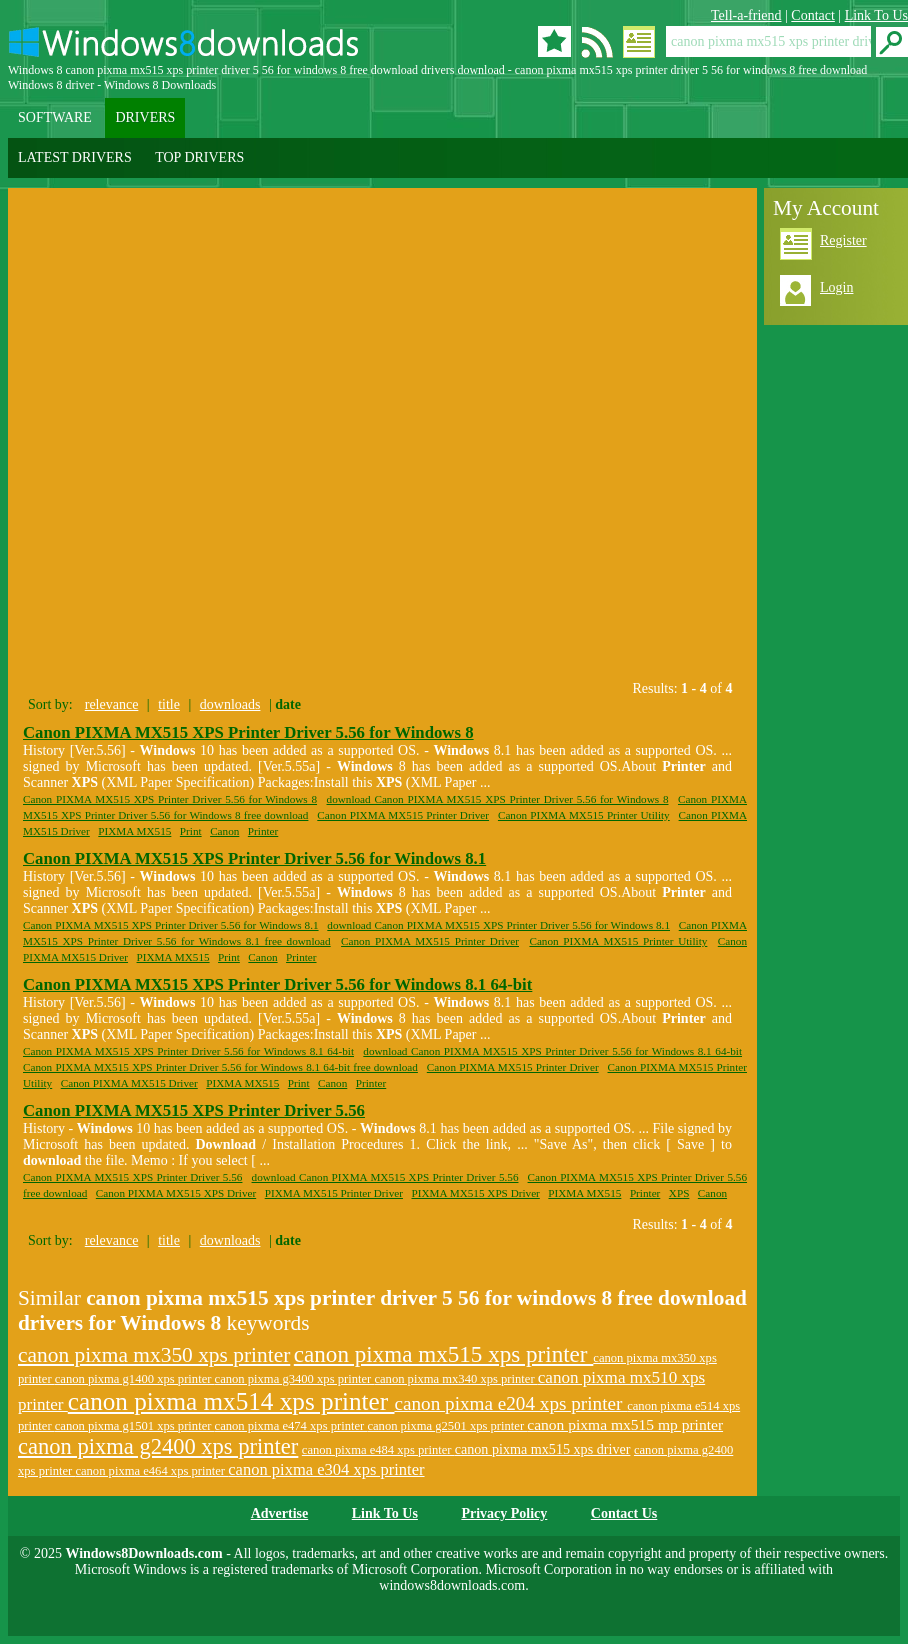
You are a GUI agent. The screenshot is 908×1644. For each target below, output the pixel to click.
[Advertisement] (234, 447)
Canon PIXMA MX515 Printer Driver (403, 815)
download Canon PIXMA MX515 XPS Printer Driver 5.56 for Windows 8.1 (498, 925)
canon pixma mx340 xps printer (455, 1379)
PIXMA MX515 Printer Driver (334, 1193)
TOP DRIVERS (199, 157)
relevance (112, 704)
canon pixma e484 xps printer (378, 1450)
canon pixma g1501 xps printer (135, 1426)
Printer (263, 831)
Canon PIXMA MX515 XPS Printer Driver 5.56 (194, 1110)
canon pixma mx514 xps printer (231, 1401)
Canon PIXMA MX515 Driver (129, 1083)
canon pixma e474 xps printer (291, 1426)
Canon (224, 831)
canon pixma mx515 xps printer (444, 1354)
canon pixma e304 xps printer (326, 1469)
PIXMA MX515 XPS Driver (475, 1193)
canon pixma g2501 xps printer (447, 1426)
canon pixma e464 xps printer (151, 1471)
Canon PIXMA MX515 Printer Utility (584, 815)
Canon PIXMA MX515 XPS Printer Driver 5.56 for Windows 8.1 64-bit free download (220, 1067)
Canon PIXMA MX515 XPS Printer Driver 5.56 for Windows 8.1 (254, 858)
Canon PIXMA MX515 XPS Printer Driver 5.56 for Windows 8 (248, 732)
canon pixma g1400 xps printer (135, 1379)
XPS (679, 1193)
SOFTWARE (55, 117)
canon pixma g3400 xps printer (295, 1379)
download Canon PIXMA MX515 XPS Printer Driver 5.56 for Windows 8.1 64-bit (552, 1051)
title (169, 704)
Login (836, 287)
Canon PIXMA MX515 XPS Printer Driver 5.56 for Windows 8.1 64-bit (277, 984)
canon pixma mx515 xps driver (543, 1449)
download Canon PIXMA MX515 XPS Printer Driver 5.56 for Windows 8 (498, 799)
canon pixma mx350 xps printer (154, 1355)
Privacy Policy (504, 1513)
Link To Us (876, 15)
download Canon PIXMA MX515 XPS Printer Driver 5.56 (385, 1177)
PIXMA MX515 (134, 831)
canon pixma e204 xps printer (510, 1403)
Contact (813, 15)
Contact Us (624, 1513)
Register (843, 240)
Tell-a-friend (746, 15)
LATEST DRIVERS (75, 157)
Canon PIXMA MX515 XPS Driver (176, 1193)
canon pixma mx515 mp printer (625, 1424)
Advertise (280, 1513)
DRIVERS (145, 117)
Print (191, 831)
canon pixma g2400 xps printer (158, 1446)
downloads (230, 704)
